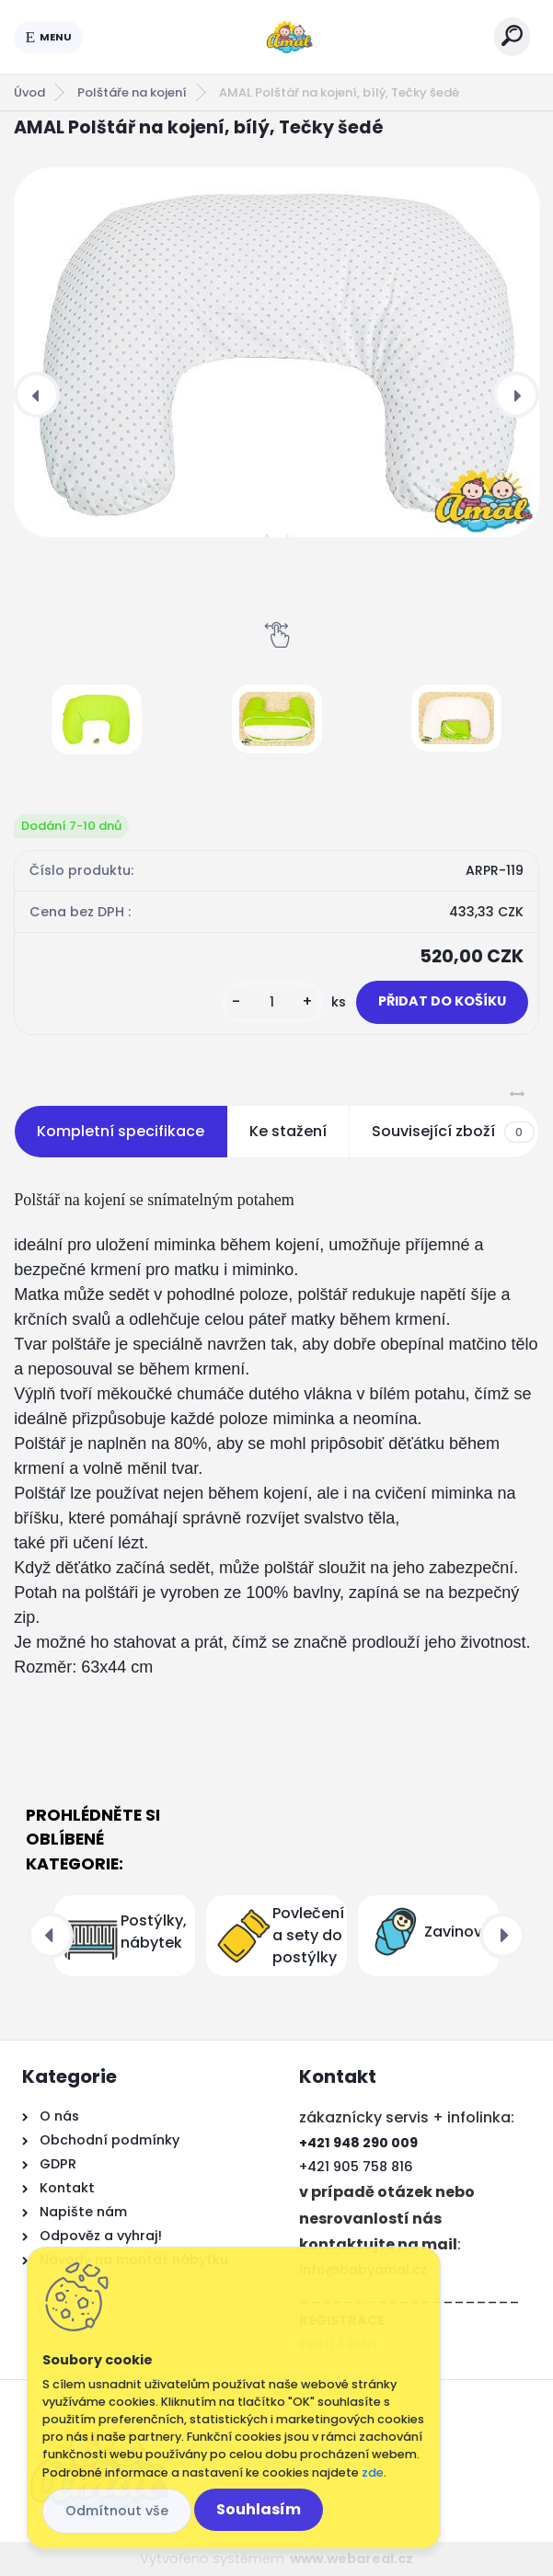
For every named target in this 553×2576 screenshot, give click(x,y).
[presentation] (37, 395)
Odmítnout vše (116, 2510)
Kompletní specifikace (120, 1131)
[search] (512, 35)
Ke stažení (288, 1131)
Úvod (29, 92)
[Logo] (289, 36)
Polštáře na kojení (132, 92)
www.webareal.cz (351, 2558)
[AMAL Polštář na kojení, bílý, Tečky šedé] (276, 352)
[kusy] (272, 1002)
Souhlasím (258, 2509)
